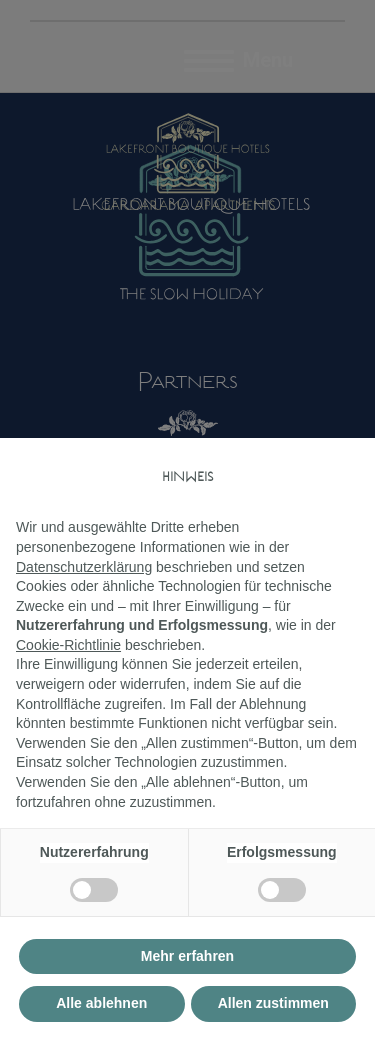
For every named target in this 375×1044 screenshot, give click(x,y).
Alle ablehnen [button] (101, 1003)
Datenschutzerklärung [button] (84, 567)
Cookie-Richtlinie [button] (68, 645)
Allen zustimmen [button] (273, 1003)
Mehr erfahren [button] (187, 956)
